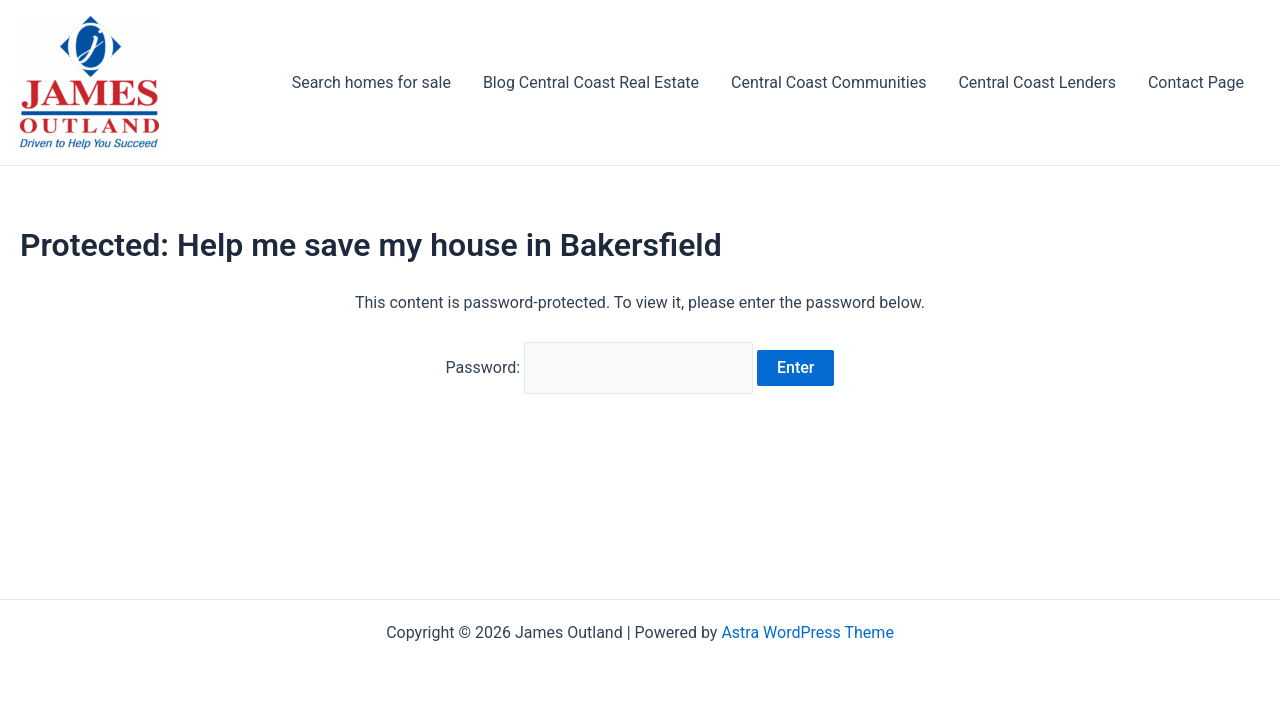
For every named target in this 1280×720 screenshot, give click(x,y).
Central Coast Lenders (1036, 82)
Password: (600, 367)
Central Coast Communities (828, 82)
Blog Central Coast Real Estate (591, 82)
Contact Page (1196, 82)
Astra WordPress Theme (807, 632)
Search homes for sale (371, 82)
